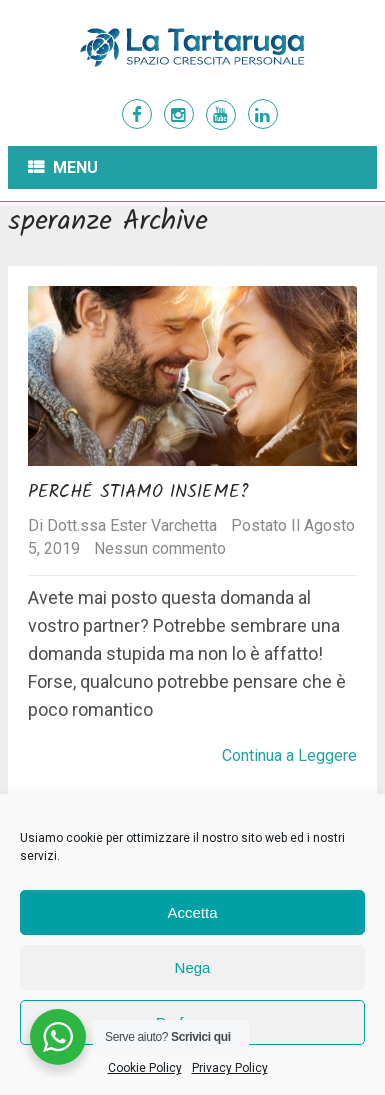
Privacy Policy (230, 1068)
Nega (193, 967)
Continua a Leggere (289, 755)
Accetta (192, 912)
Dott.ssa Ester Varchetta (132, 525)
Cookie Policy (145, 1068)
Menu (75, 167)
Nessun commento (160, 548)
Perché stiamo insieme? (138, 492)
